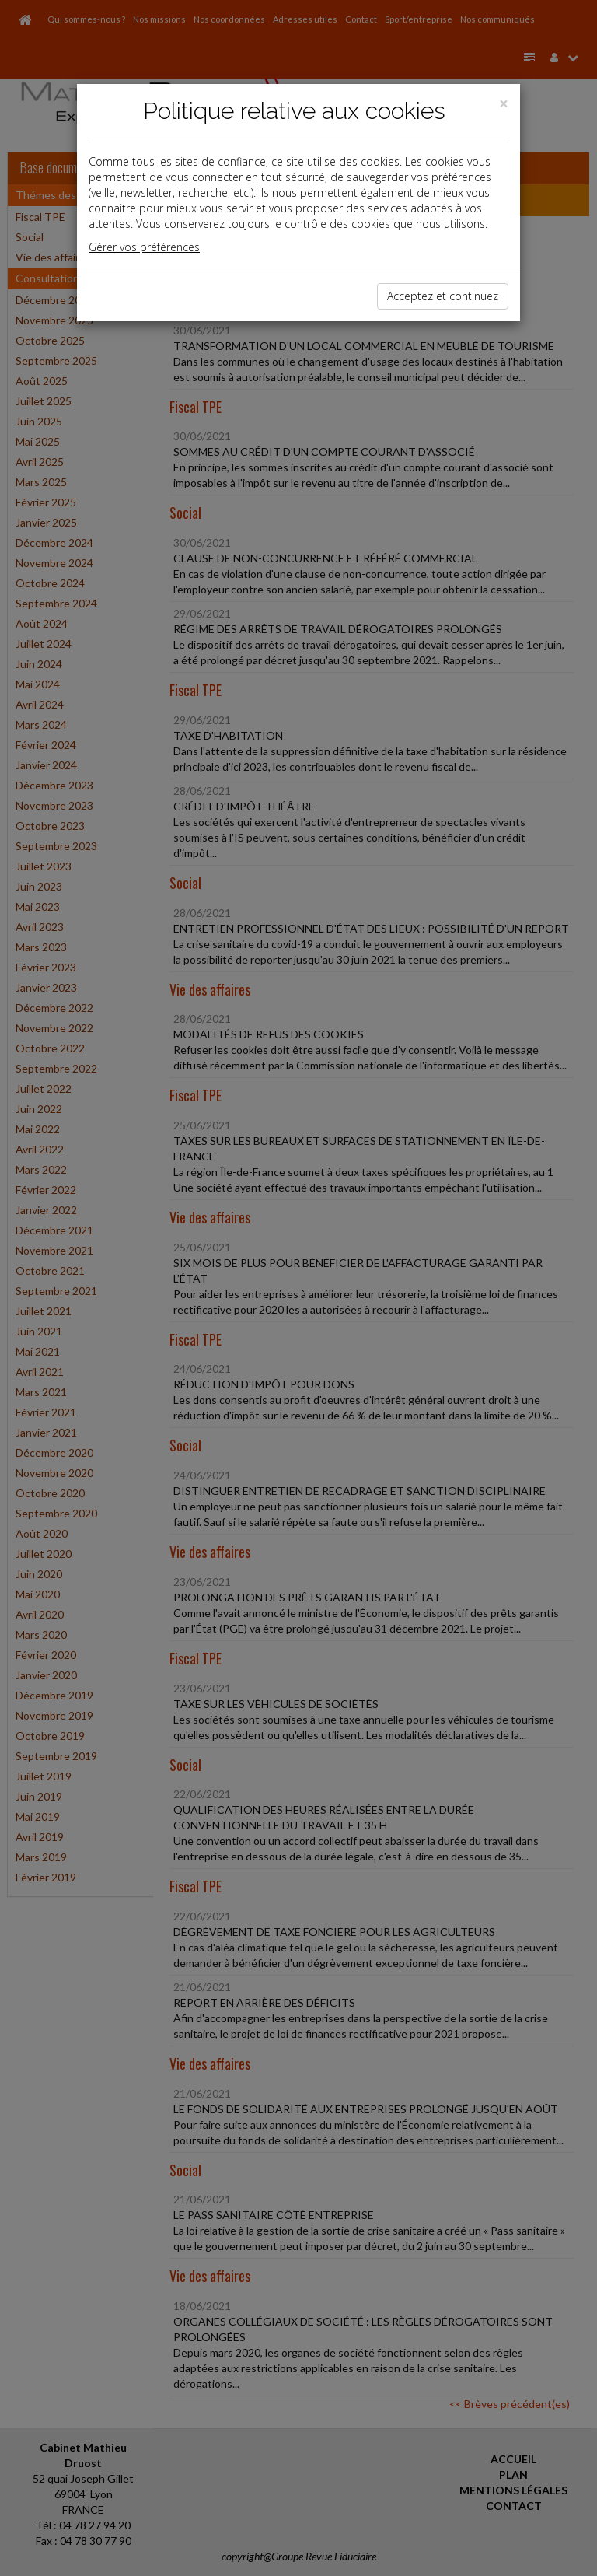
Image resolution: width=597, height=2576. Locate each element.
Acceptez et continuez (442, 296)
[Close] (503, 104)
